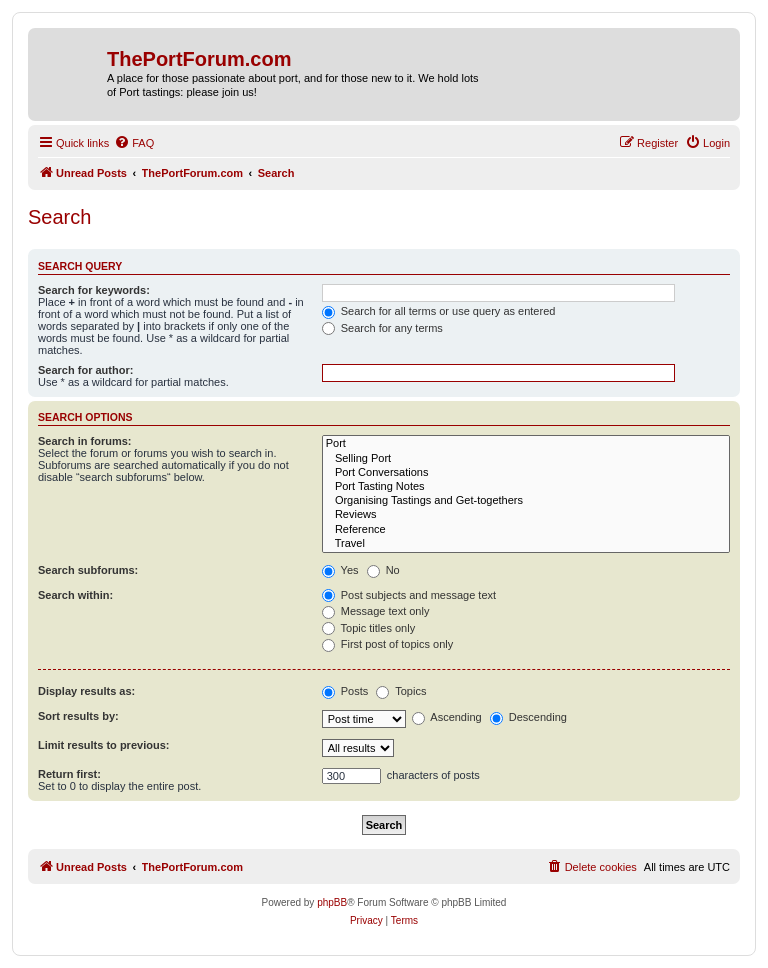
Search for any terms (382, 328)
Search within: (75, 595)
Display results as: (86, 691)
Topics (401, 691)
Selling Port (526, 459)
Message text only (376, 611)
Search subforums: (88, 570)
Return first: (69, 774)
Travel (526, 544)
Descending (528, 717)
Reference (526, 530)
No (383, 570)
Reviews (526, 515)
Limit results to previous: (103, 745)
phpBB (332, 902)
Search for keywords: (94, 290)
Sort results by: (78, 716)
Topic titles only (368, 628)
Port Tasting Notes (526, 487)
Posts (345, 691)
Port (526, 444)
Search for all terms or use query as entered (439, 311)
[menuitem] (134, 143)
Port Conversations (526, 473)
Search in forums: (85, 441)
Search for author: (85, 370)
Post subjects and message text (409, 595)
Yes (340, 570)
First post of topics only (388, 644)
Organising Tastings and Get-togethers (526, 501)
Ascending (447, 717)
